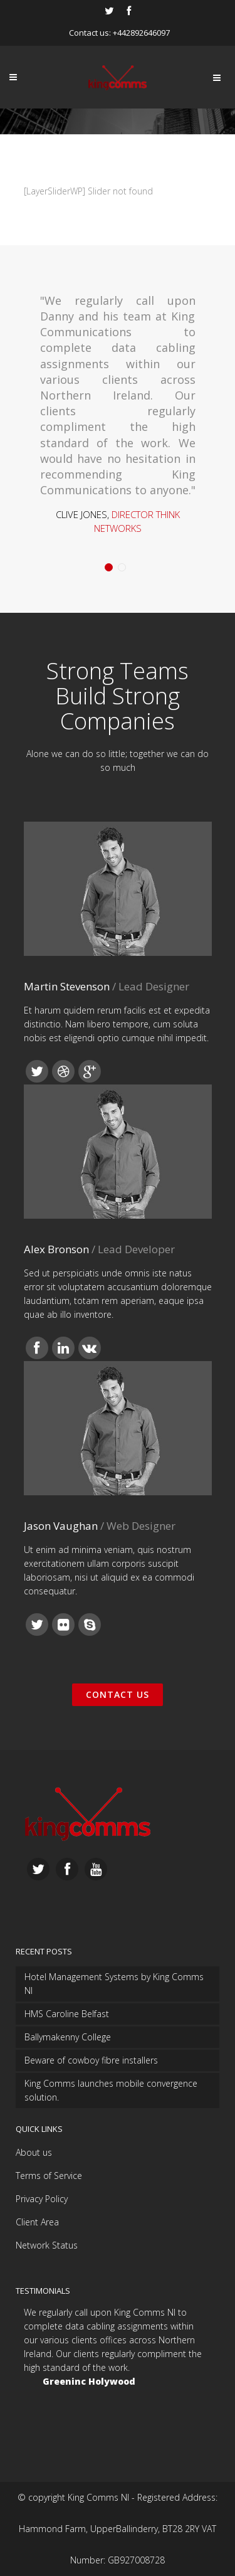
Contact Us (117, 1694)
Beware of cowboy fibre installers (91, 2060)
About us (34, 2152)
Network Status (47, 2245)
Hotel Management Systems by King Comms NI (114, 1983)
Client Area (37, 2222)
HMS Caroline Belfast (66, 2014)
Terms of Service (49, 2175)
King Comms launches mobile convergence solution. (110, 2090)
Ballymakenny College (67, 2037)
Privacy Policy (42, 2199)
